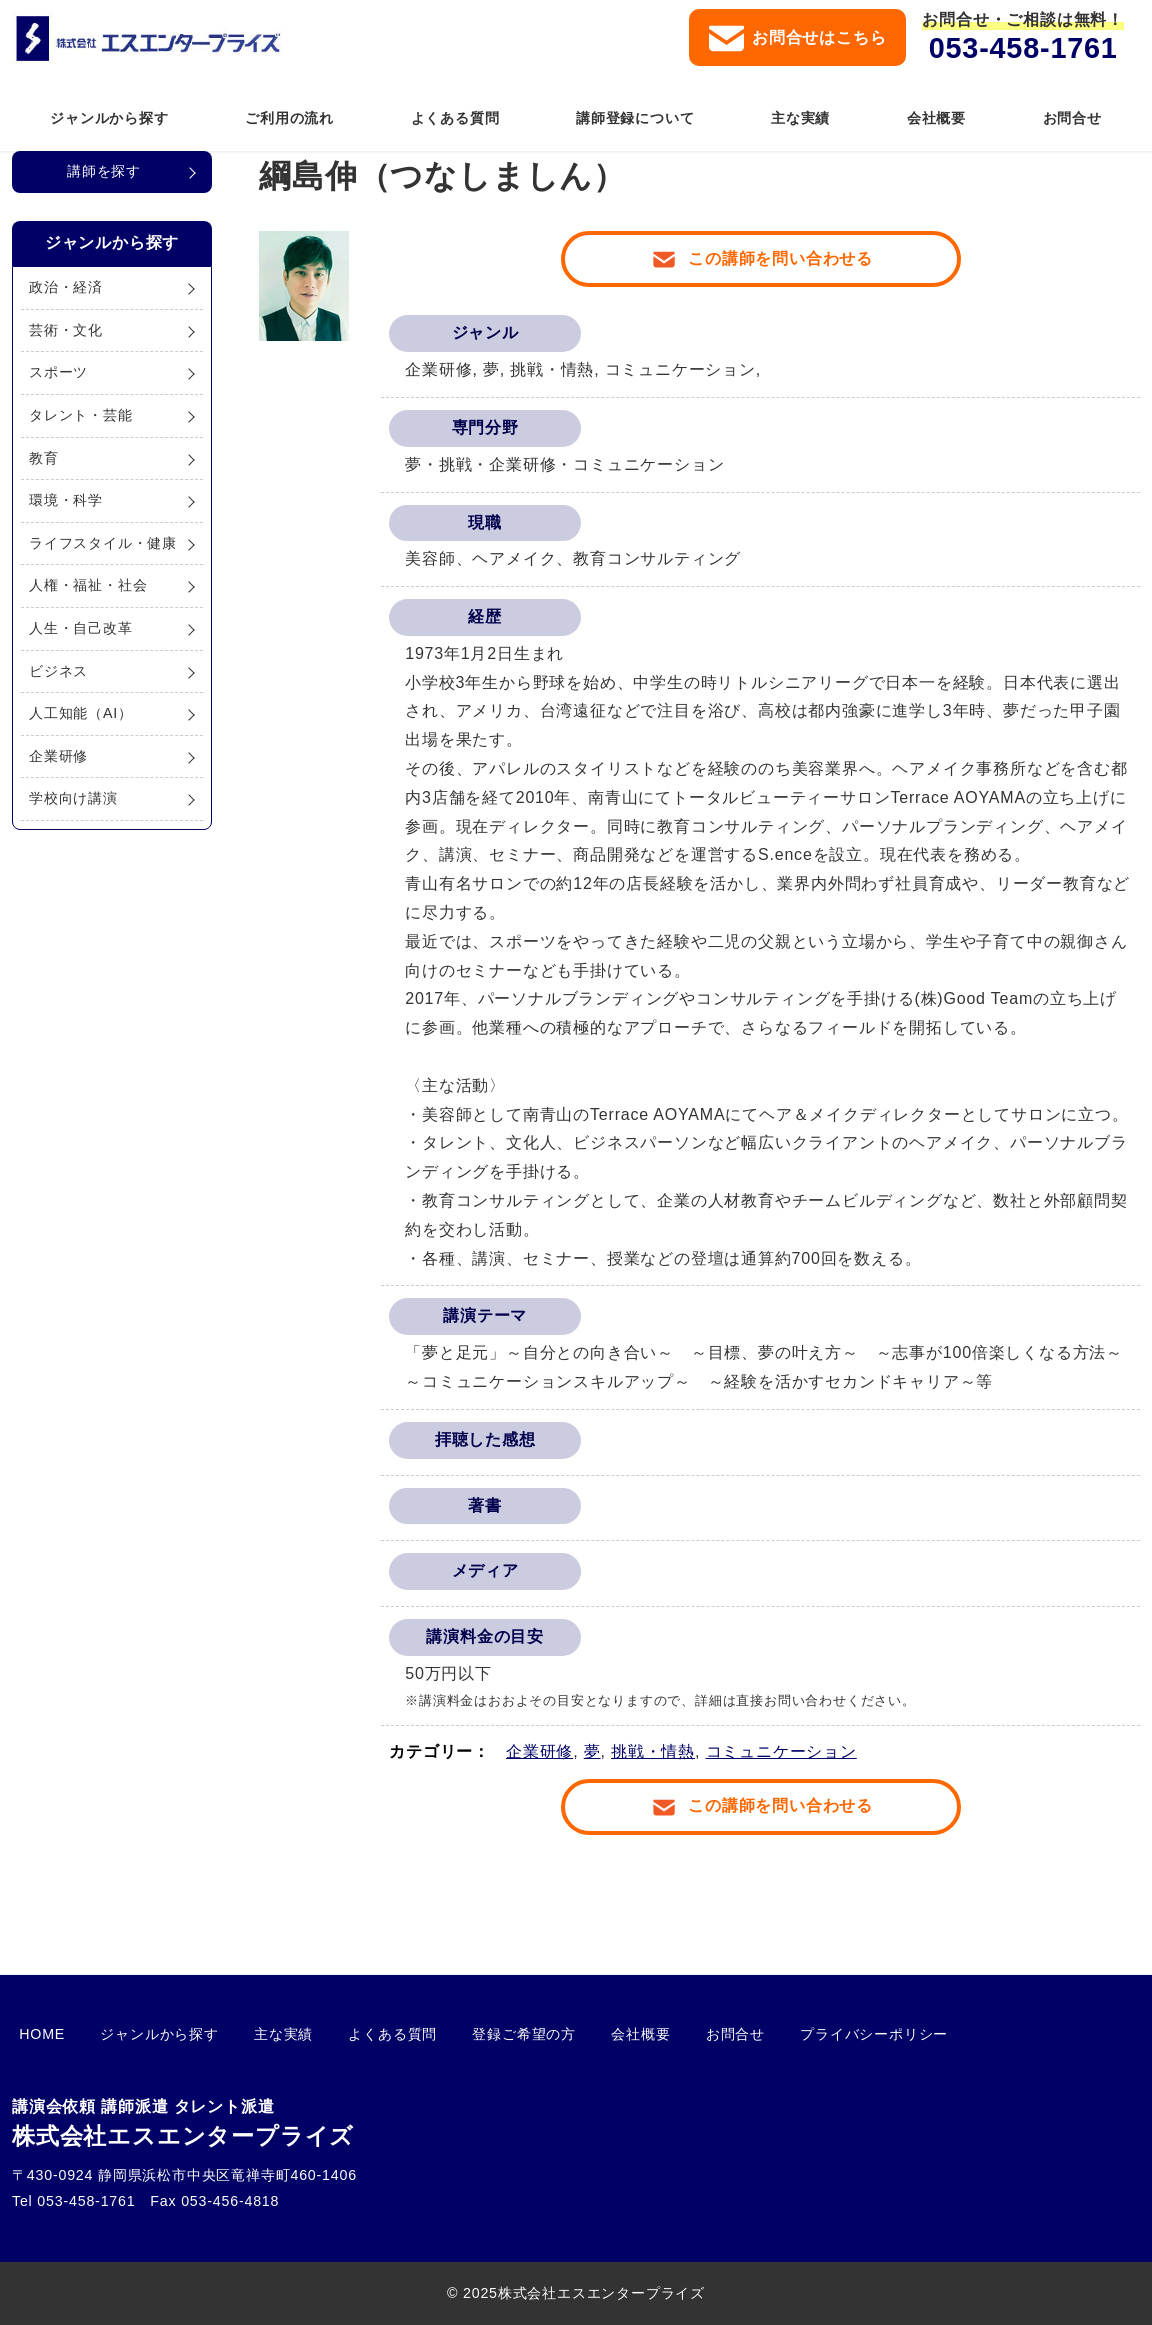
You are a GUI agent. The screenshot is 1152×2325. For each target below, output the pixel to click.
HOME (35, 2034)
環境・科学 (66, 500)
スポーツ (58, 372)
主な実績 (247, 2034)
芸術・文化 (66, 330)
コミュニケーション (781, 1751)
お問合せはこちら (797, 38)
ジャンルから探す (138, 2034)
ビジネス (58, 671)
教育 (44, 458)
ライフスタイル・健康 (103, 543)
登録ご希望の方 (459, 2034)
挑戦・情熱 (653, 1751)
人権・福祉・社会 (88, 585)
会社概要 (561, 2034)
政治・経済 (66, 287)
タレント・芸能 (81, 415)
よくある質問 (342, 2034)
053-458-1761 (1023, 48)
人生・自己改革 (81, 628)
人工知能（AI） (81, 713)
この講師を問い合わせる (780, 258)
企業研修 (539, 1751)
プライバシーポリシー (766, 2034)
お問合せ (641, 2034)
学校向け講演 (73, 798)
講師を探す (104, 171)
